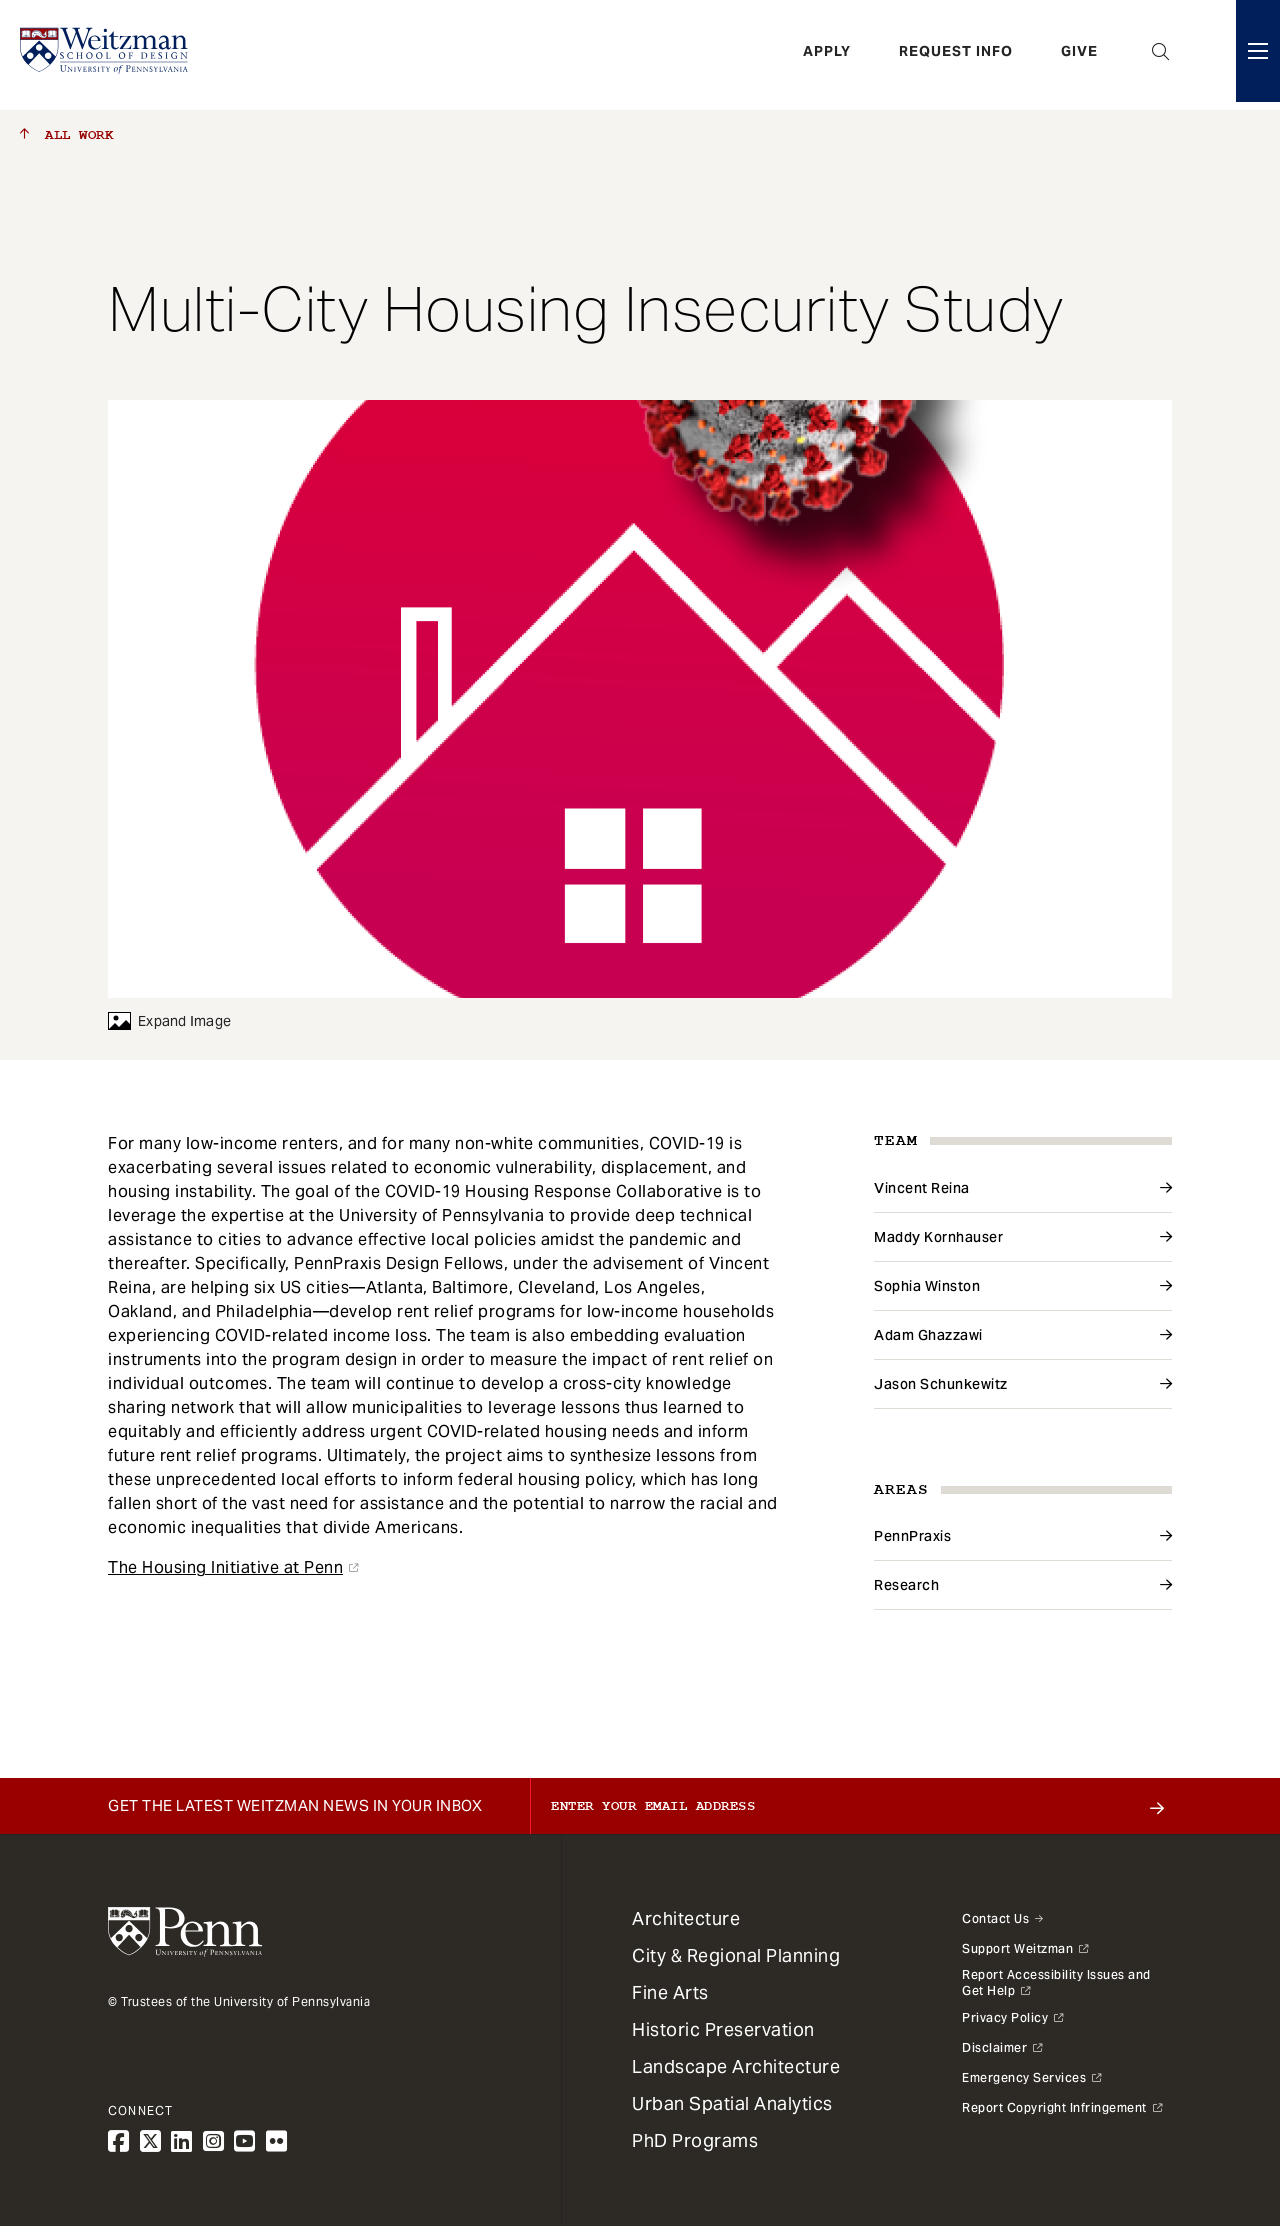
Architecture (686, 1918)
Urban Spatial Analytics (732, 2103)
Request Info (956, 55)
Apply (827, 55)
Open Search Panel (1161, 55)
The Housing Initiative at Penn (225, 1567)
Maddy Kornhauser (938, 1237)
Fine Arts (670, 1992)
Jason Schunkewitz (941, 1384)
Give (1079, 55)
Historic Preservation (723, 2029)
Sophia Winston (927, 1286)
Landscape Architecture (736, 2066)
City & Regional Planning (736, 1955)
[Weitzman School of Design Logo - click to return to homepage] (107, 55)
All (66, 135)
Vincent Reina (922, 1188)
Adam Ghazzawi (928, 1335)
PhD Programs (695, 2140)
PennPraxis (912, 1536)
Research (906, 1585)
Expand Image (169, 1021)
